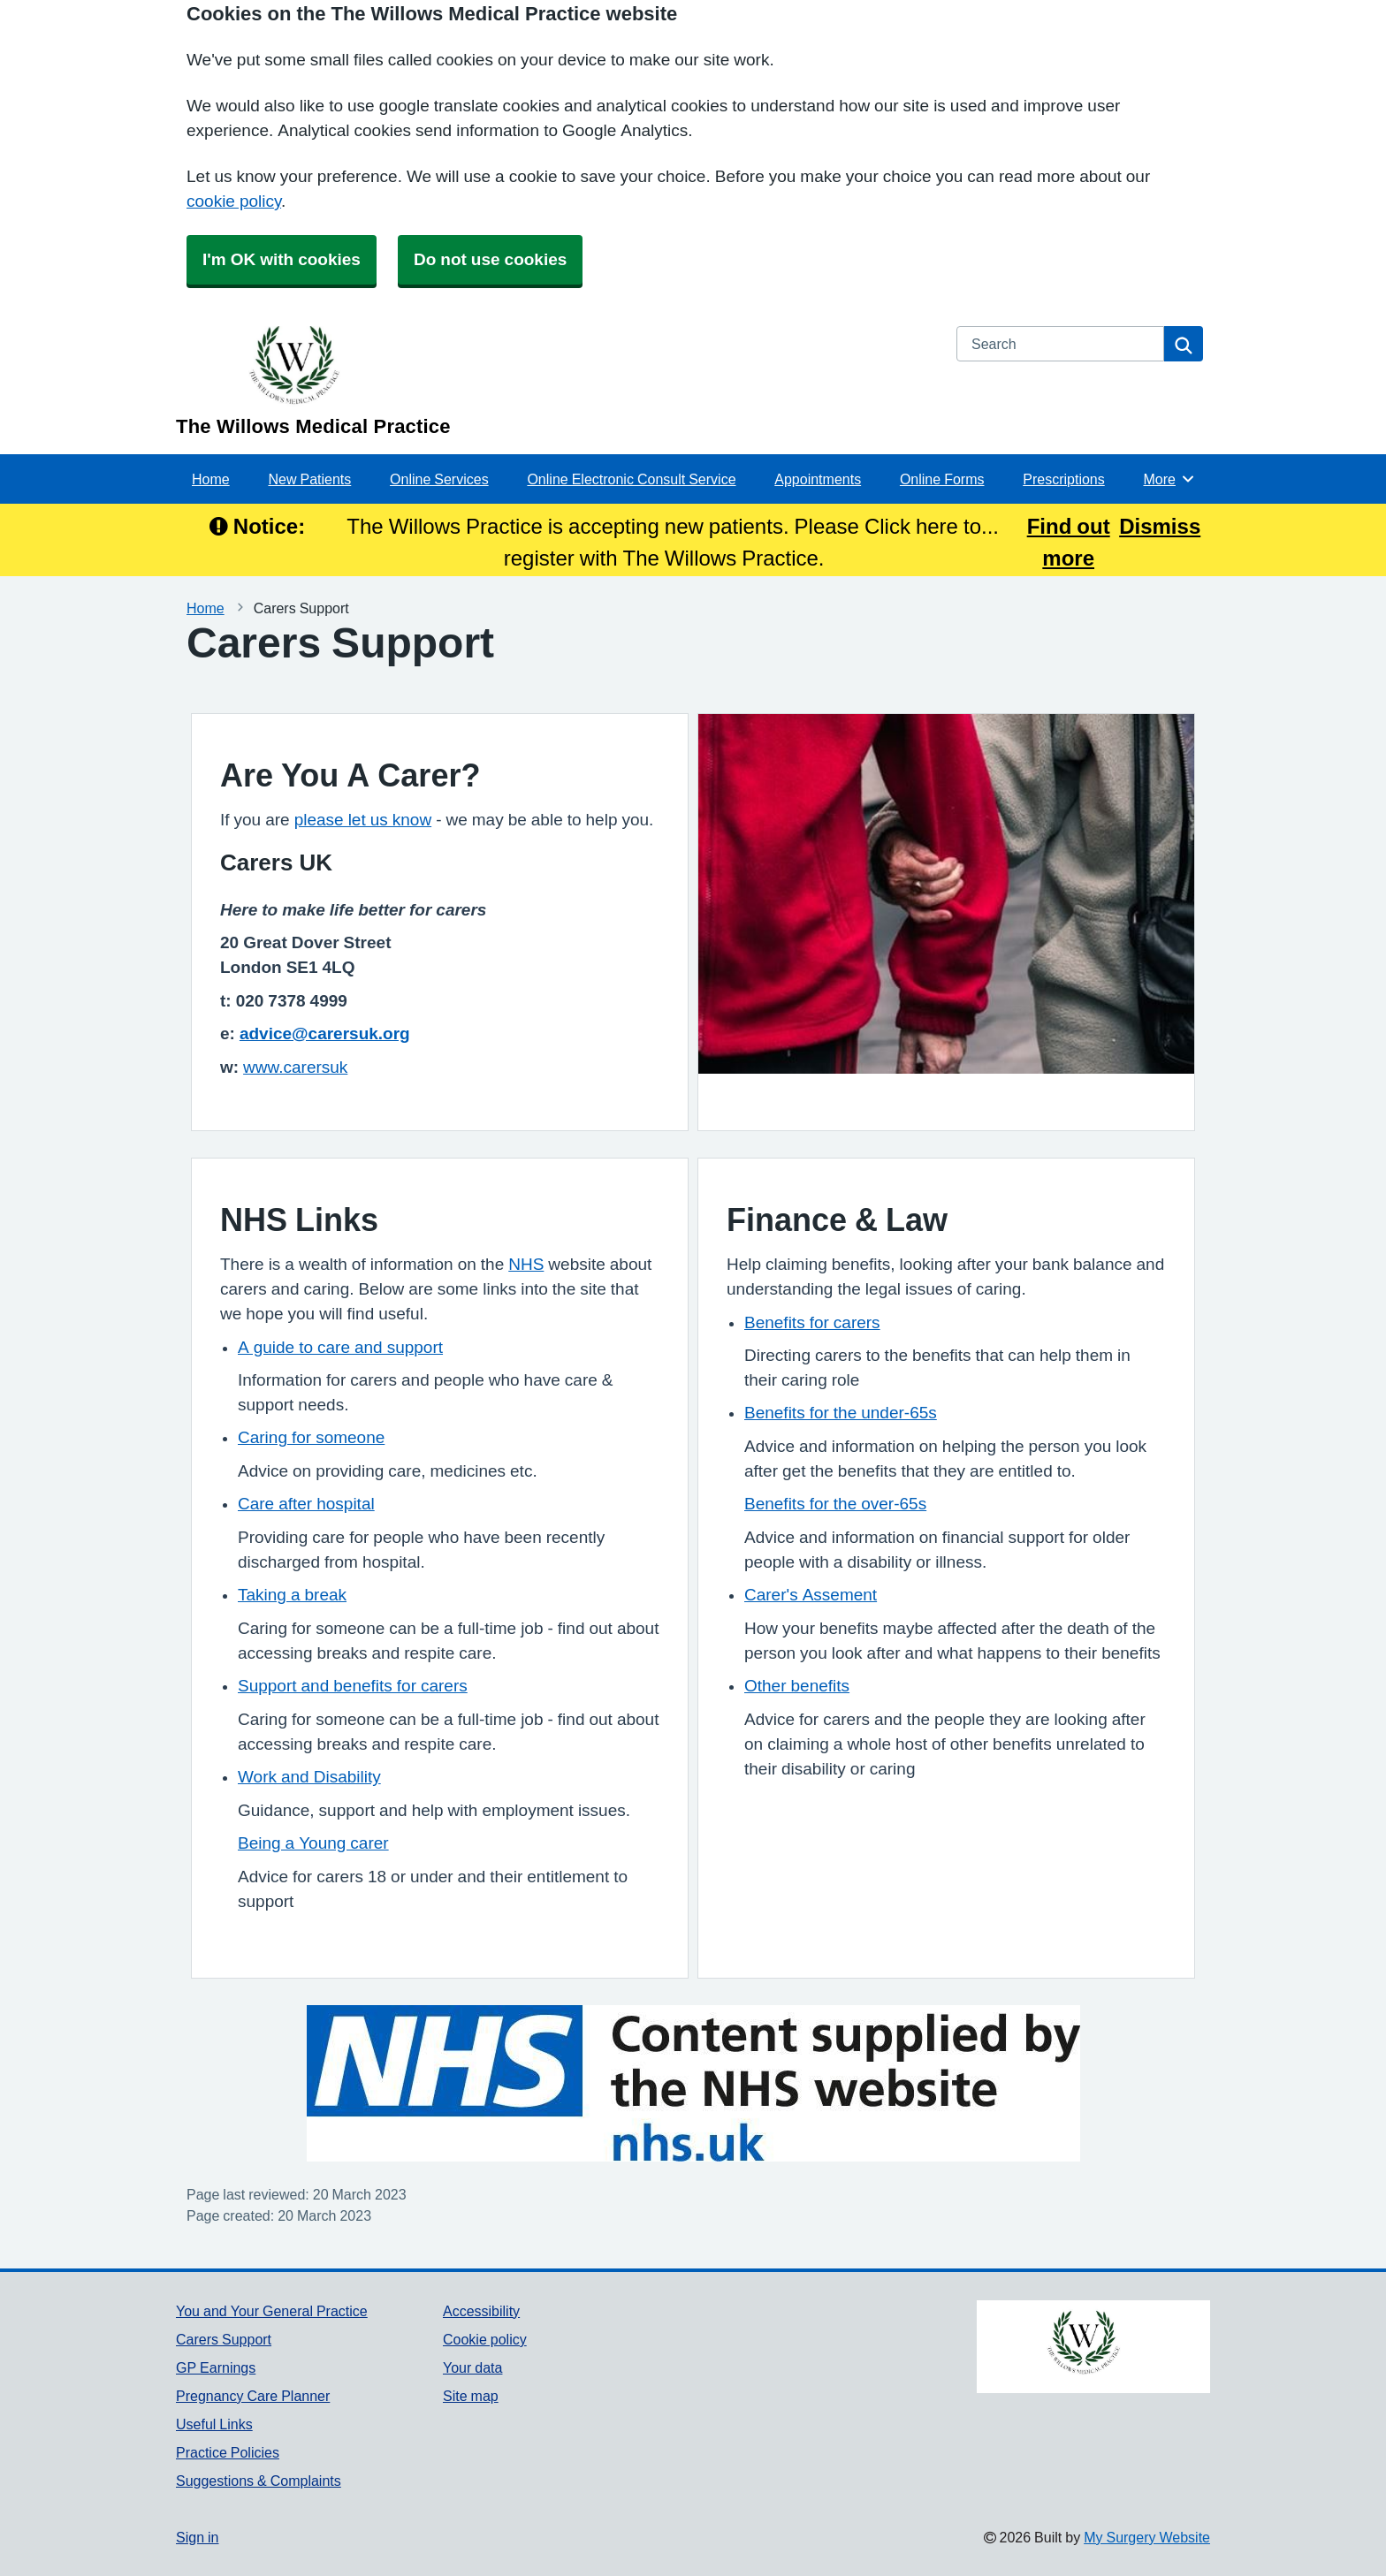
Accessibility (481, 2311)
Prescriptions (1063, 479)
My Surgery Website (1147, 2537)
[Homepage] (555, 381)
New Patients (309, 479)
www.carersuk (295, 1067)
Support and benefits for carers (353, 1685)
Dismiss (1159, 525)
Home (211, 479)
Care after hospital (306, 1503)
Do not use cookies (490, 259)
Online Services (439, 479)
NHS (526, 1264)
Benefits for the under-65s (840, 1412)
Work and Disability (309, 1776)
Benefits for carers (812, 1322)
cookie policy (234, 201)
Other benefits (796, 1685)
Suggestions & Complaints (258, 2480)
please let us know (362, 819)
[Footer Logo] (1093, 2347)
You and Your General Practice (272, 2311)
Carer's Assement (810, 1594)
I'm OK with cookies (281, 259)
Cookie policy (485, 2339)
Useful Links (214, 2424)
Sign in (197, 2537)
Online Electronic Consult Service (631, 479)
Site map (471, 2396)
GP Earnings (215, 2367)
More (1170, 479)
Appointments (817, 479)
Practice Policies (227, 2452)
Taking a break (292, 1594)
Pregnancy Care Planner (253, 2396)
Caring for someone (311, 1437)
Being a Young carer (313, 1843)
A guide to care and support (340, 1347)
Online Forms (942, 479)
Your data (472, 2367)
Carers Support (223, 2339)
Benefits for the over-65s (835, 1503)
